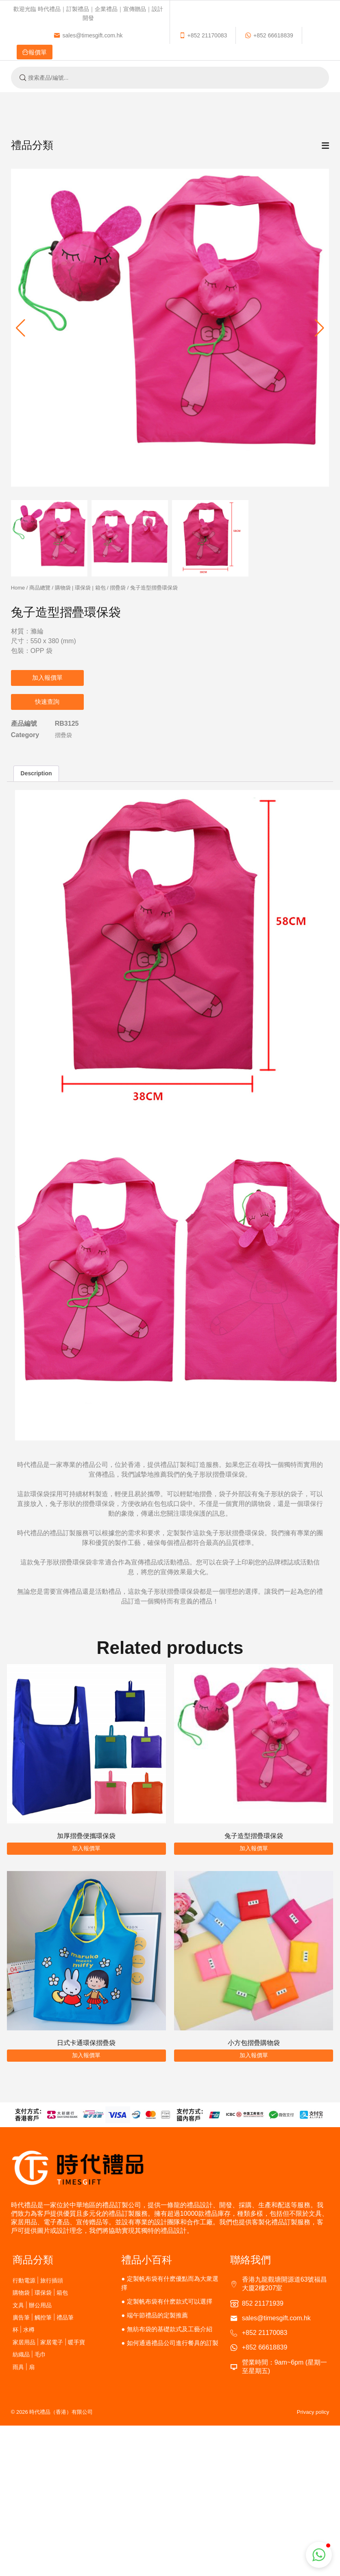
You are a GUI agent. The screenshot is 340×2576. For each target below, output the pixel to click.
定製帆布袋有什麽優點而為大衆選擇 (169, 2283)
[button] (319, 328)
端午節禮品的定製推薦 (157, 2315)
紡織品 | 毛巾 (29, 2354)
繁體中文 (313, 49)
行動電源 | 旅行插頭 (38, 2280)
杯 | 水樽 (24, 2329)
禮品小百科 (146, 2259)
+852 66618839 (105, 35)
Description (36, 773)
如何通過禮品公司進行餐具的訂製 (172, 2342)
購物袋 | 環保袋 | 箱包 (80, 588)
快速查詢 (47, 701)
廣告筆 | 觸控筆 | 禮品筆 (43, 2317)
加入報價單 (47, 677)
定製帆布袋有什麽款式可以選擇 (169, 2301)
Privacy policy (313, 2412)
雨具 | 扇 (24, 2366)
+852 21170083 (39, 35)
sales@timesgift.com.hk (251, 13)
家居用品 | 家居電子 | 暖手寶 (49, 2342)
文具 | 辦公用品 (32, 2305)
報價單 (164, 35)
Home (18, 588)
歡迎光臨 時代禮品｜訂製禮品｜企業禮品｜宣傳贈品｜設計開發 (88, 13)
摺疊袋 (118, 588)
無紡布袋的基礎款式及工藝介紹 (169, 2329)
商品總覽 (39, 588)
